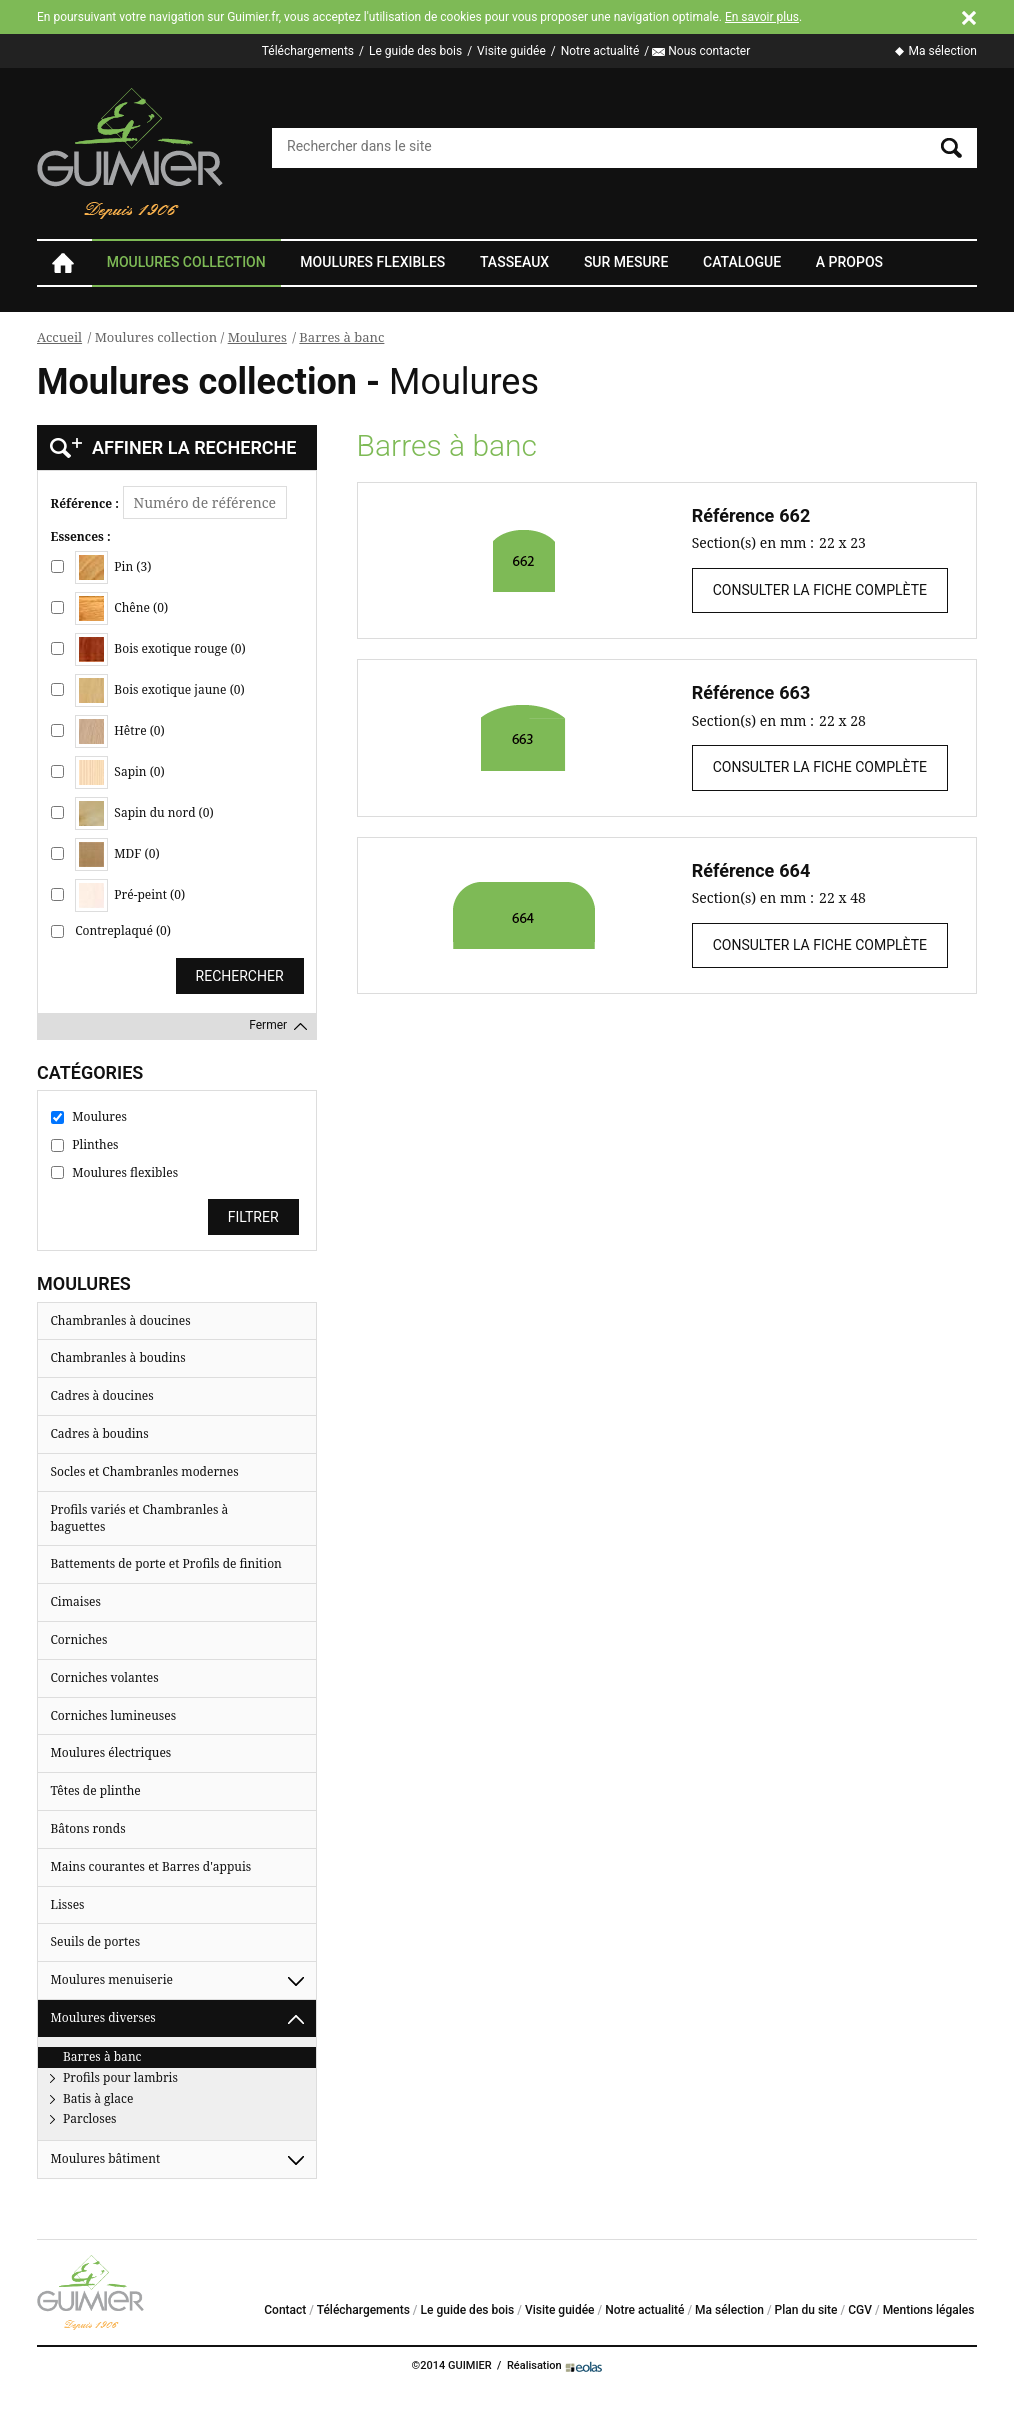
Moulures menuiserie (112, 1979)
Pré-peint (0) (130, 895)
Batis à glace (98, 2098)
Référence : (85, 504)
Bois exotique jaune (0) (159, 690)
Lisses (68, 1904)
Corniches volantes (105, 1677)
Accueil (62, 263)
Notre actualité (600, 51)
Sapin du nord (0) (144, 813)
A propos (849, 262)
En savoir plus (762, 17)
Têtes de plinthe (96, 1790)
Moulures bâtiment (106, 2158)
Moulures (257, 337)
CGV (860, 2310)
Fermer (268, 1025)
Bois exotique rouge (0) (160, 649)
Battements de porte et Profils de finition (166, 1563)
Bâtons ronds (88, 1828)
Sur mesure (626, 262)
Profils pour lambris (120, 2077)
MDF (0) (117, 854)
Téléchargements (308, 51)
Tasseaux (514, 262)
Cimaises (76, 1601)
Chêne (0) (121, 608)
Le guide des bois (415, 51)
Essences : (81, 537)
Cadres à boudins (100, 1433)
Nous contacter (709, 51)
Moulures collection (186, 262)
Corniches (79, 1639)
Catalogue (742, 262)
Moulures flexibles (372, 262)
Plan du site (806, 2310)
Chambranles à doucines (121, 1320)
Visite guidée (511, 51)
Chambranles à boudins (118, 1357)
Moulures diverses (103, 2017)
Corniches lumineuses (114, 1715)
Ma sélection (943, 51)
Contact (285, 2310)
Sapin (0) (119, 772)
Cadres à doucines (102, 1395)
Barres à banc (341, 337)
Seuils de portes (96, 1941)
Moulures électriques (111, 1752)
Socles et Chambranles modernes (145, 1471)
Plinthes (95, 1145)
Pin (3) (113, 567)
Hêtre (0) (119, 731)
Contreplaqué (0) (123, 931)
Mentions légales (929, 2310)
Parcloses (89, 2118)
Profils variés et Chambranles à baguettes (140, 1518)
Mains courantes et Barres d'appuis (151, 1866)
